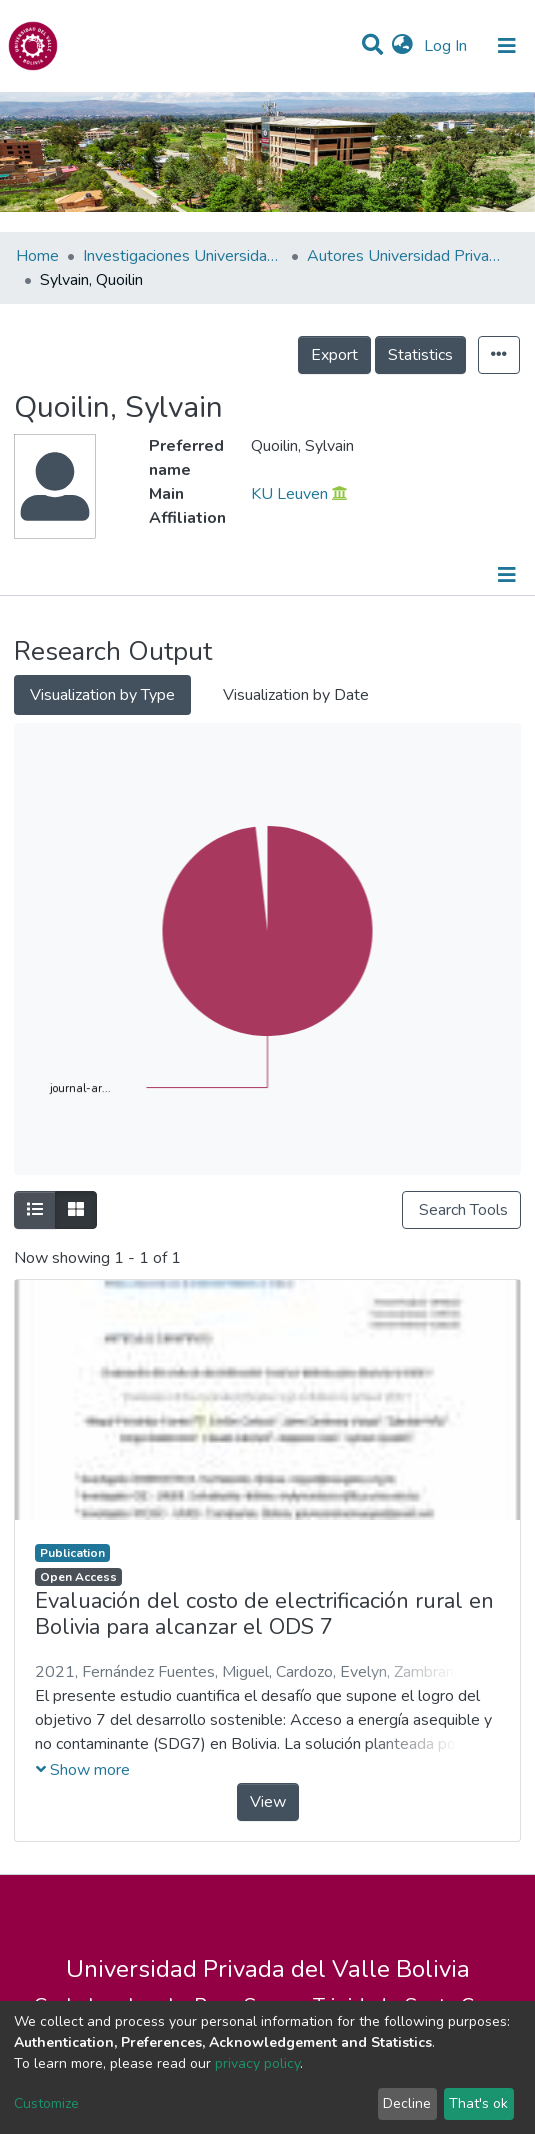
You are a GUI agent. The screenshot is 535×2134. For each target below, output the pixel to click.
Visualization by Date (296, 695)
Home (37, 256)
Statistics (420, 355)
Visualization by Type (102, 695)
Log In (447, 46)
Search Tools (461, 1210)
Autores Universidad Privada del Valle (407, 256)
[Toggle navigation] (507, 46)
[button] (402, 46)
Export (334, 355)
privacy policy (257, 2063)
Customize (46, 2103)
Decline (407, 2103)
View (268, 1802)
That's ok (478, 2103)
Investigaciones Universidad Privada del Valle (183, 256)
